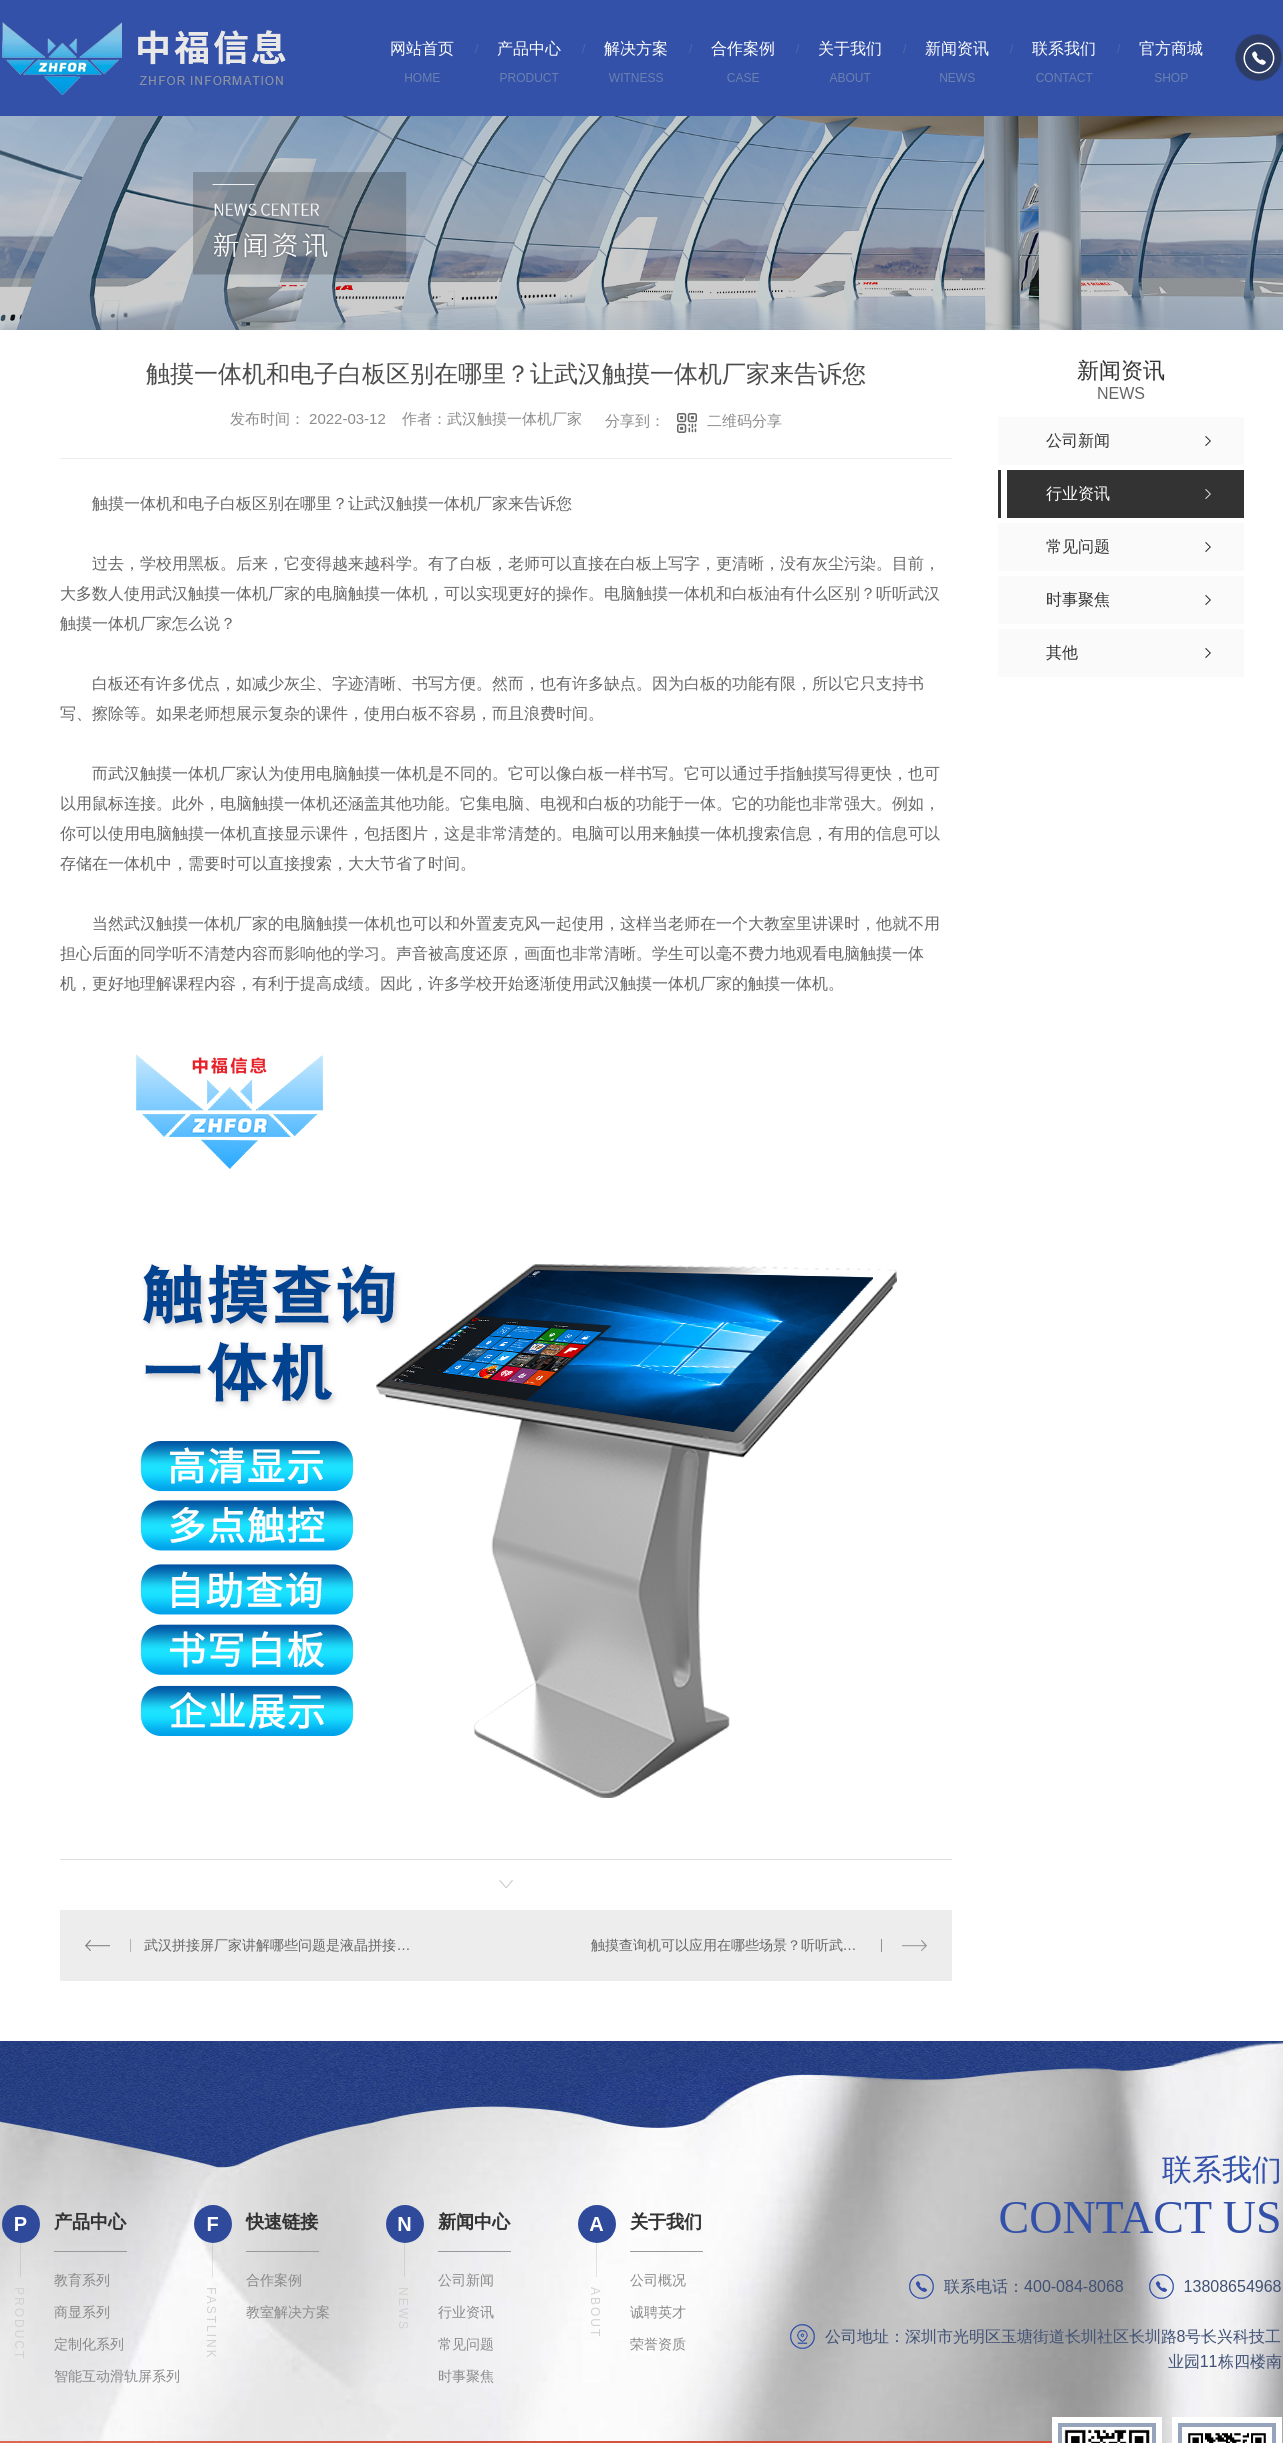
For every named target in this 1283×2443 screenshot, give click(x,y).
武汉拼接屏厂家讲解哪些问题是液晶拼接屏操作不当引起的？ (282, 1945)
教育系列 (82, 2280)
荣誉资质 (658, 2344)
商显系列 (82, 2312)
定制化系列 (89, 2344)
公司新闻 (466, 2280)
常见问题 (466, 2344)
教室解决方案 (288, 2312)
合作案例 (274, 2280)
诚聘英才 (658, 2312)
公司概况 (658, 2280)
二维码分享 (744, 420)
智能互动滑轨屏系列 (117, 2376)
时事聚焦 (466, 2376)
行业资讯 (466, 2312)
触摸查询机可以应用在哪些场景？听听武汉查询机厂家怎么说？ (759, 1945)
